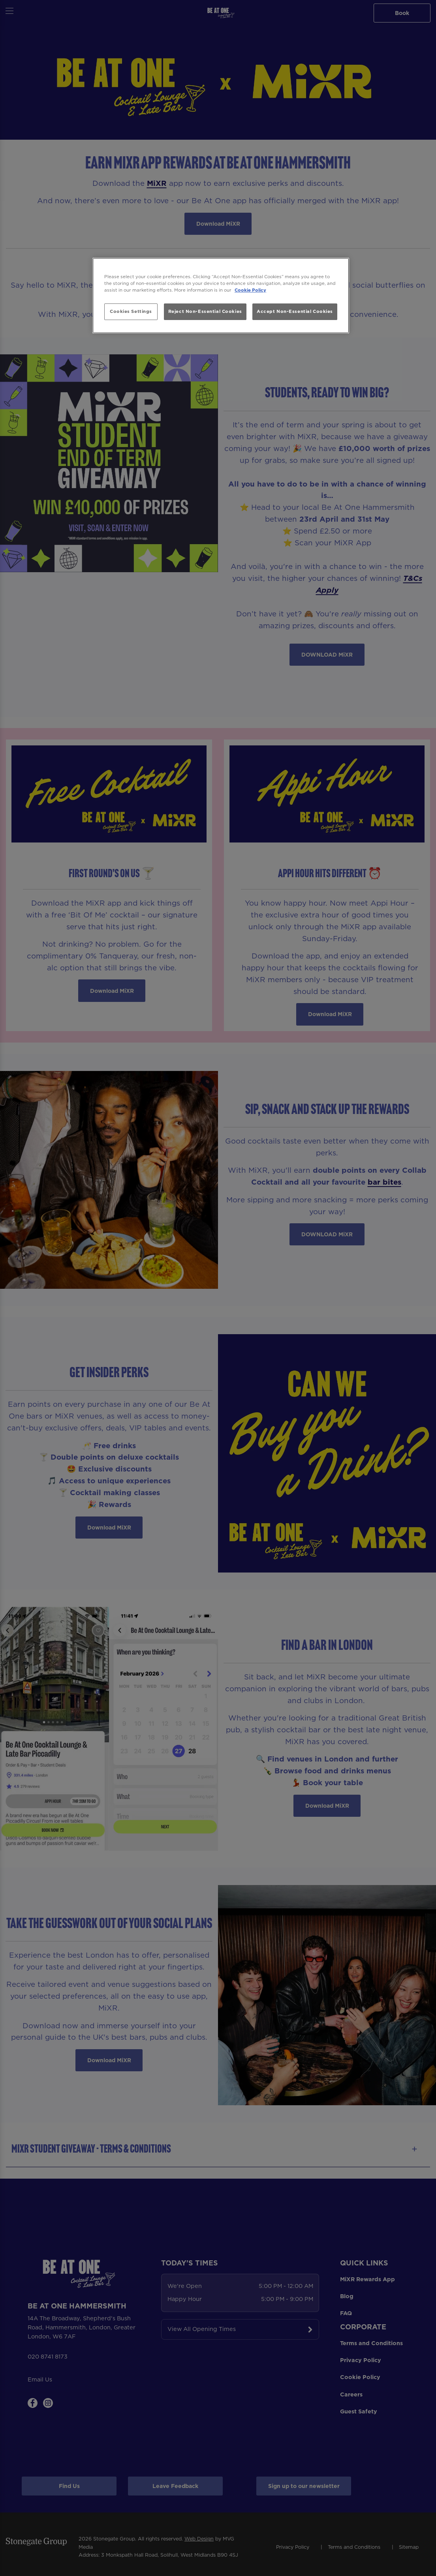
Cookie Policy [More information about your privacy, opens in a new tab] (250, 290)
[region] (220, 296)
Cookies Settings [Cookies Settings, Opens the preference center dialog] (131, 311)
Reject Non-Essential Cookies (205, 311)
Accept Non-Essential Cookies (295, 311)
